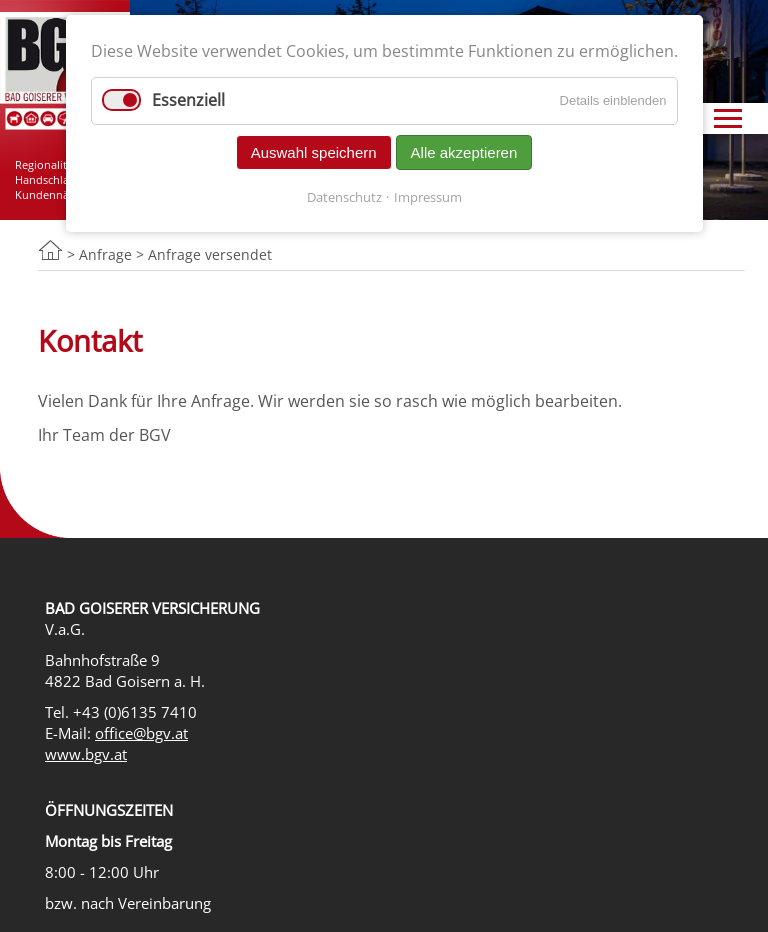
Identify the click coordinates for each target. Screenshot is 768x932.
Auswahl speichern (314, 152)
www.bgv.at (86, 754)
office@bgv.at (141, 733)
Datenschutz (344, 197)
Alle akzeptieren (464, 152)
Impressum (428, 197)
